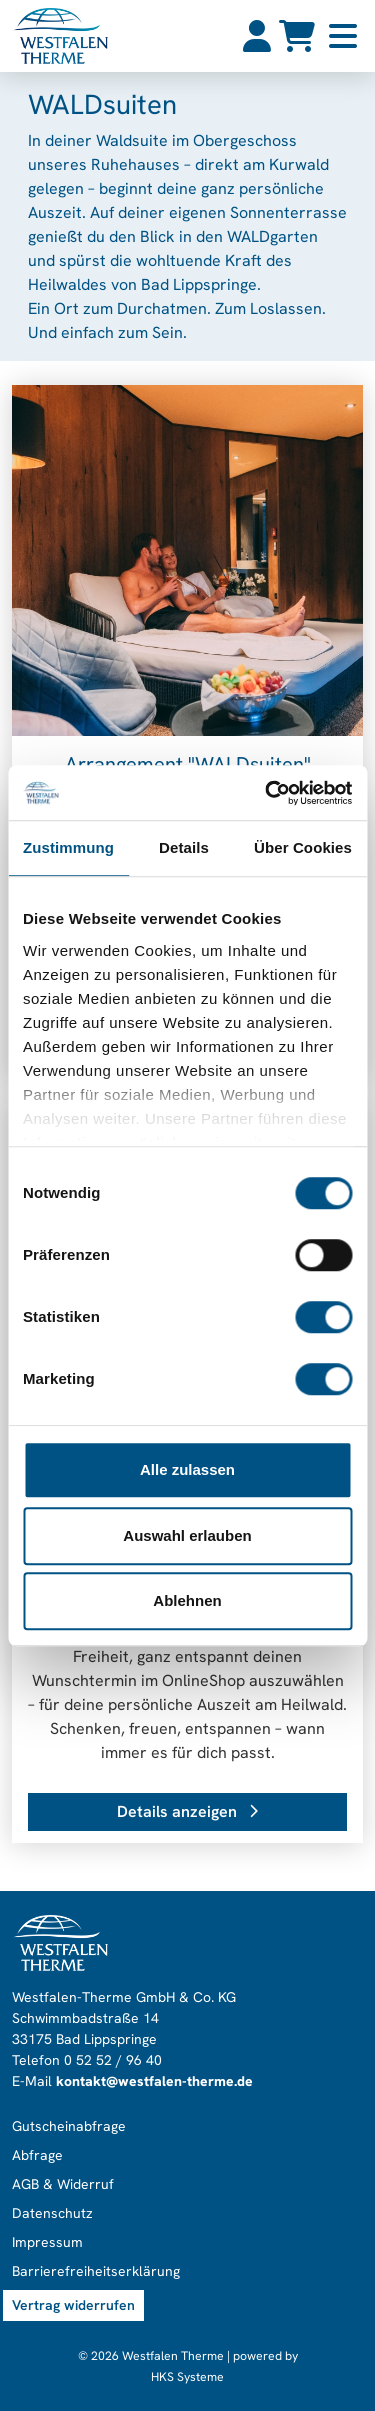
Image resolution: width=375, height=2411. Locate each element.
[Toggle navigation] (343, 36)
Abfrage (37, 2155)
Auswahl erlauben (187, 1535)
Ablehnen (187, 1600)
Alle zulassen (187, 1469)
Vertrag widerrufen (73, 2305)
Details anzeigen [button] (187, 1811)
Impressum (47, 2242)
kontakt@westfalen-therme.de (154, 2081)
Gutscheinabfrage (69, 2126)
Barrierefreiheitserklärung (96, 2271)
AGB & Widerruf (63, 2184)
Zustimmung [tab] (68, 847)
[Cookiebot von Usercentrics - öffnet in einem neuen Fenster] (267, 793)
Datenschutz (52, 2213)
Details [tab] (184, 847)
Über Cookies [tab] (303, 847)
